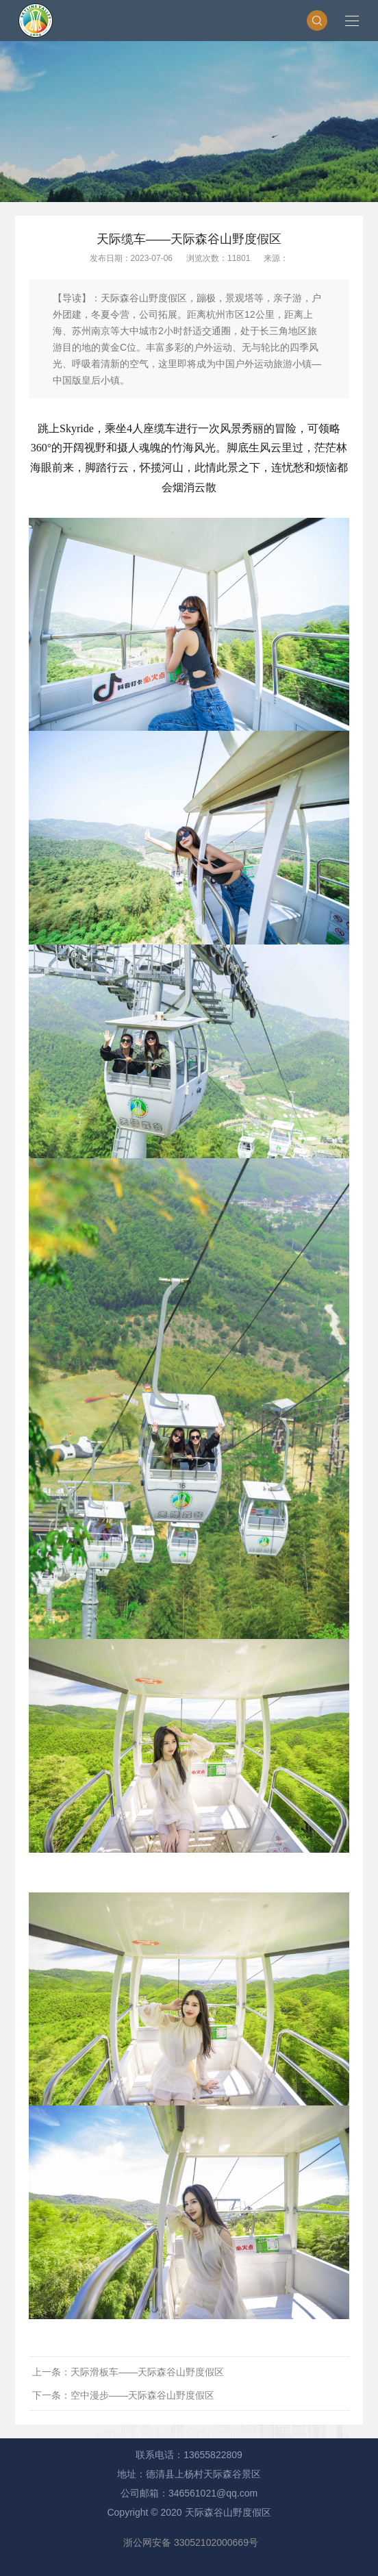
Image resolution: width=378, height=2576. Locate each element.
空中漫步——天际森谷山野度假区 (142, 2395)
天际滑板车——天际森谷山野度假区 (147, 2371)
